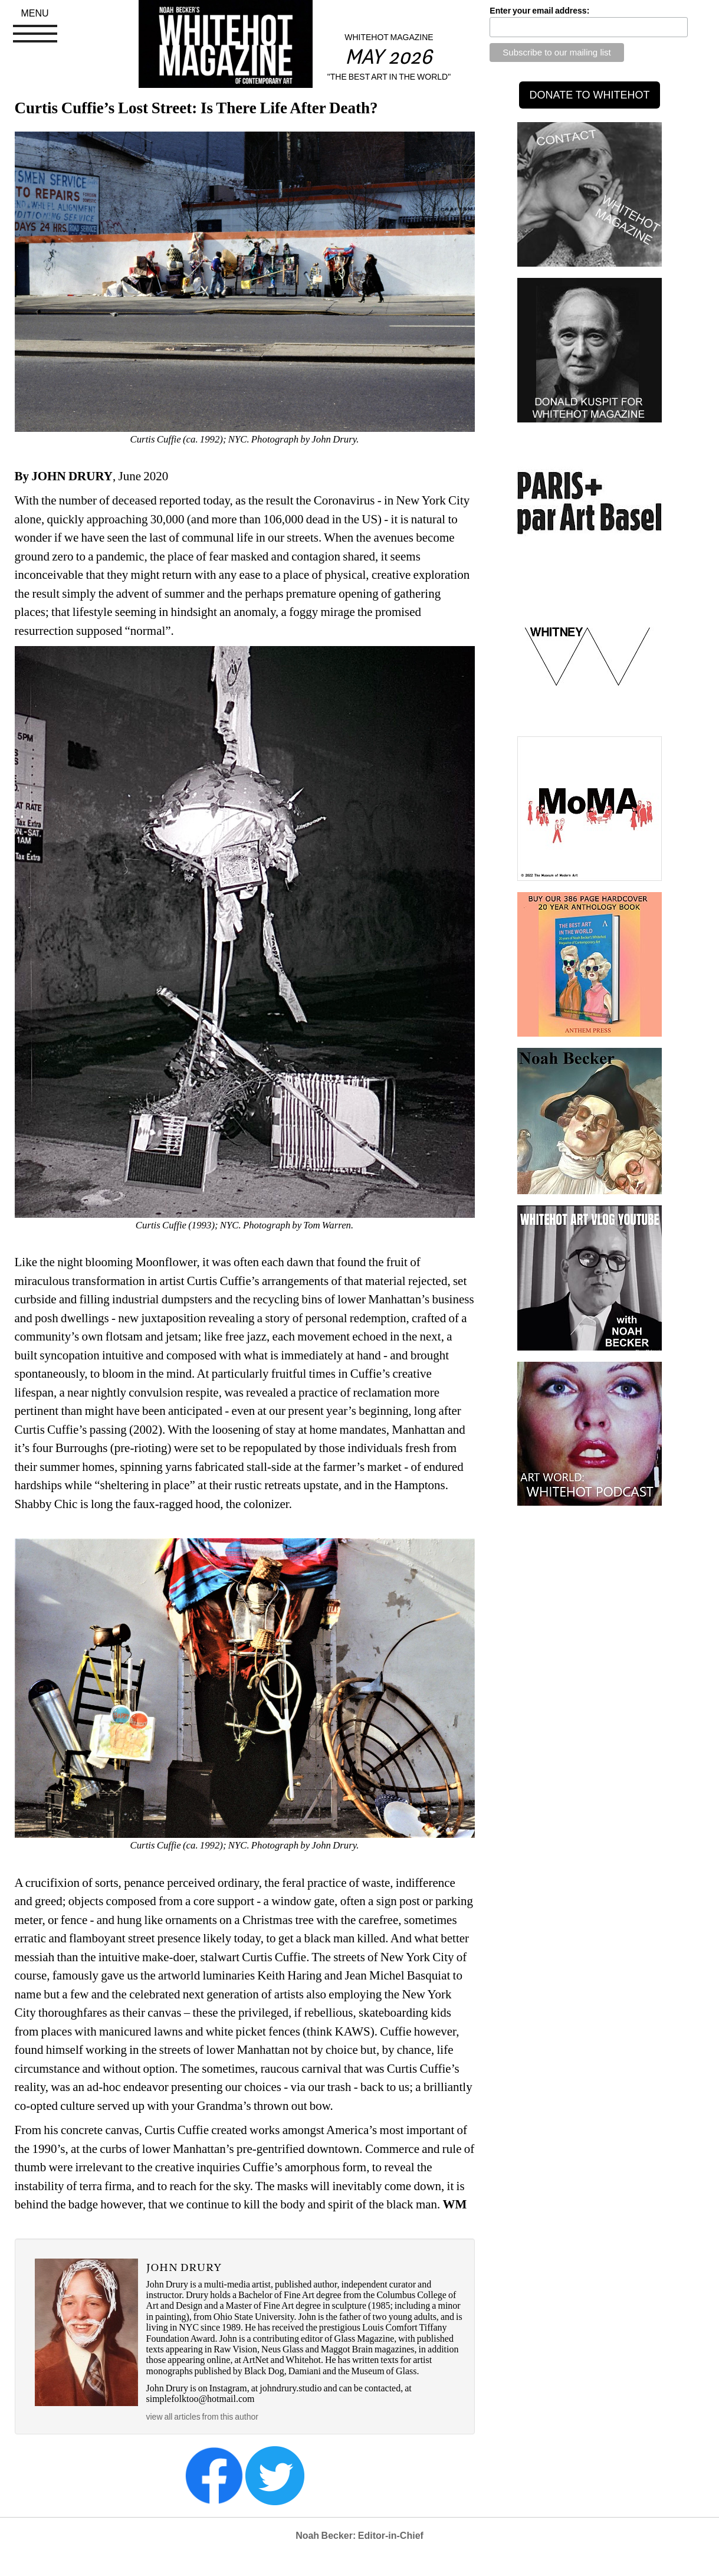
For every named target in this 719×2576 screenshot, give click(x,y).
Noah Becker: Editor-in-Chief (359, 2536)
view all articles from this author (202, 2416)
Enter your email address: (539, 10)
